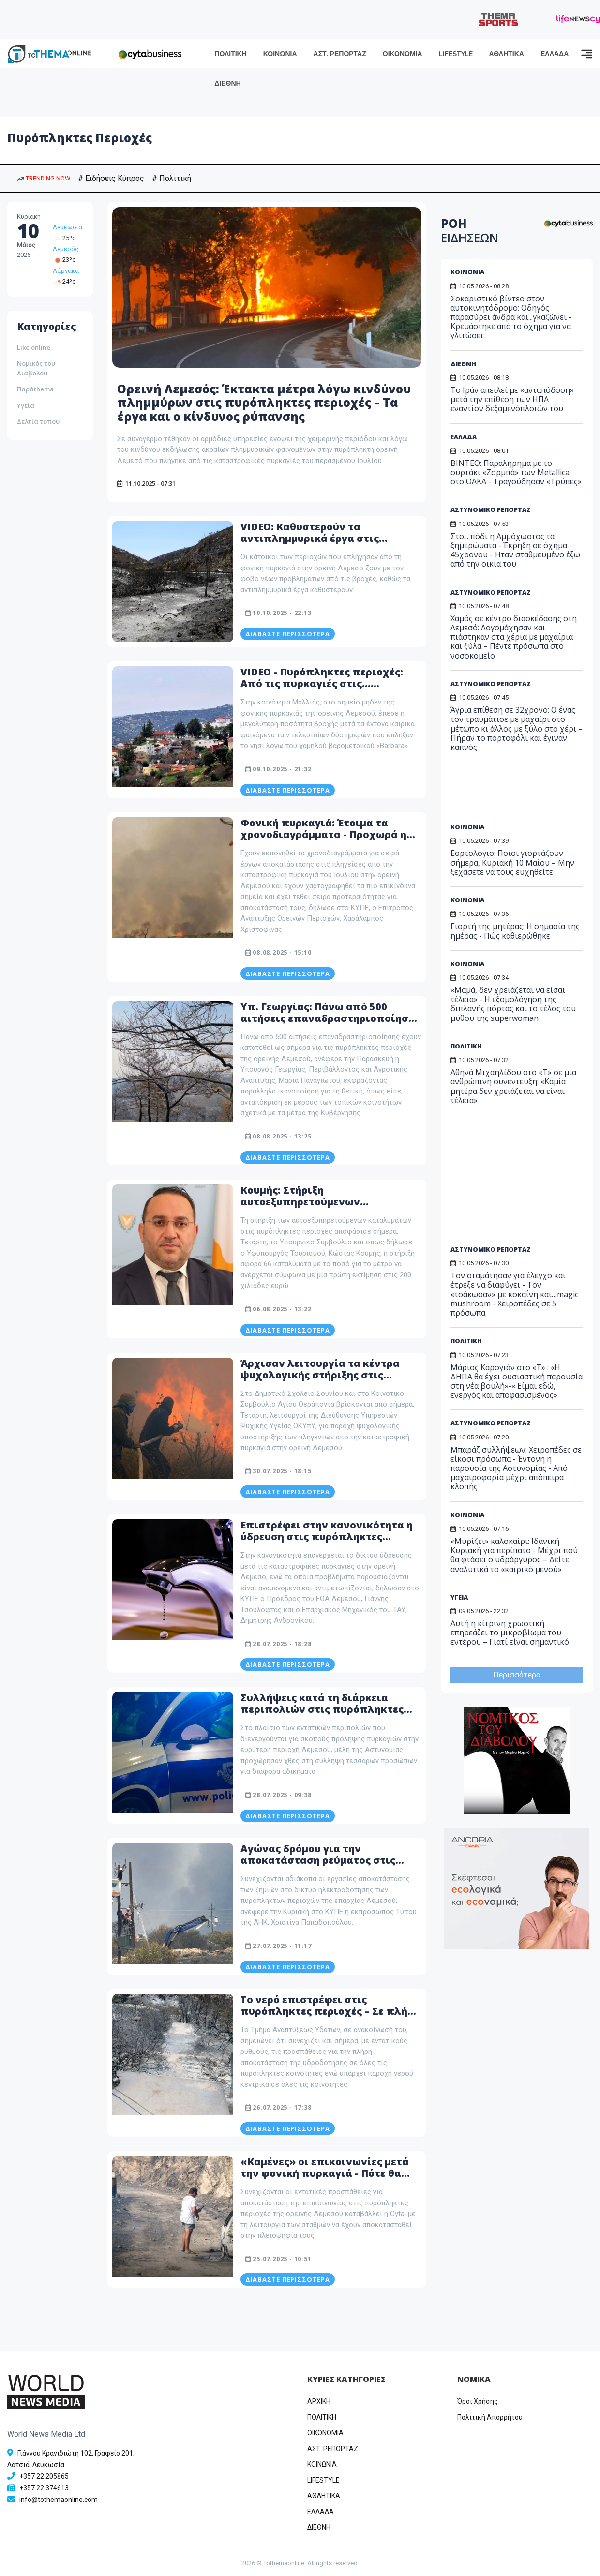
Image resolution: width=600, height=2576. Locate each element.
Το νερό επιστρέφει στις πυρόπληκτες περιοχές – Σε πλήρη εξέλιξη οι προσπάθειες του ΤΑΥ (330, 2011)
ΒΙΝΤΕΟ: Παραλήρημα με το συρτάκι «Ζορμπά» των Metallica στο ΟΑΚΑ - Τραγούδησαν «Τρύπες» (516, 472)
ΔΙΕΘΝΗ (227, 83)
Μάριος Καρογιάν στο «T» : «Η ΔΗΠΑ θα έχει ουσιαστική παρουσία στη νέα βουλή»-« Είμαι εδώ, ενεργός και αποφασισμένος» (516, 1381)
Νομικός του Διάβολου (36, 368)
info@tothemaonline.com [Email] (58, 2499)
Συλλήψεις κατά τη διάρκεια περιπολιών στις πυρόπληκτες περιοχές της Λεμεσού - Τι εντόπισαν (322, 1715)
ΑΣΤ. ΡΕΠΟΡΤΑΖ (340, 54)
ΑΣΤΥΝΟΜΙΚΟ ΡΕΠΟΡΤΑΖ (490, 509)
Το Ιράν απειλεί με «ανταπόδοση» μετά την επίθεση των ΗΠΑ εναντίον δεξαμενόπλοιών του (512, 399)
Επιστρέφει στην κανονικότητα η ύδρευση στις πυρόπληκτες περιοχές (326, 1536)
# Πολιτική (171, 178)
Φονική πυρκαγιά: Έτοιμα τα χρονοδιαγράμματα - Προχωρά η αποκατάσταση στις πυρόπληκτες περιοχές (329, 840)
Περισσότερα (516, 1674)
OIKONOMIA (325, 2433)
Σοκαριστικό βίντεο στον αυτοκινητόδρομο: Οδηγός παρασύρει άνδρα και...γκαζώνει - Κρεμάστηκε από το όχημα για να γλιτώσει (510, 317)
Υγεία (25, 405)
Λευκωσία (67, 227)
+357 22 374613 (44, 2488)
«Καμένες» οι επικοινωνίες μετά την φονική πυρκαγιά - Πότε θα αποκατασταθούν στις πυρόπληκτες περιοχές (324, 2179)
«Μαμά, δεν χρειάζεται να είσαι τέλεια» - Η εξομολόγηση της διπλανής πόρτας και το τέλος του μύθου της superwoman (513, 1004)
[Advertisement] (524, 796)
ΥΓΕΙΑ (459, 1597)
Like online (33, 347)
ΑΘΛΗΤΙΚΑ (506, 54)
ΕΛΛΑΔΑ (554, 54)
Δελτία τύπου (38, 421)
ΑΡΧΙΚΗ (318, 2401)
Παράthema (35, 389)
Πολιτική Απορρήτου (490, 2417)
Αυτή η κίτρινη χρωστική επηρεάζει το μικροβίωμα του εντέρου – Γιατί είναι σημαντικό (509, 1632)
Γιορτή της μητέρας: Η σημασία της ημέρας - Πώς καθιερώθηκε (515, 931)
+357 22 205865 (44, 2476)
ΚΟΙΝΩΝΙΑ (280, 54)
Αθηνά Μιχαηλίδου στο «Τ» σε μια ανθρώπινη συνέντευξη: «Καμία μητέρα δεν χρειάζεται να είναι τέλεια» (513, 1086)
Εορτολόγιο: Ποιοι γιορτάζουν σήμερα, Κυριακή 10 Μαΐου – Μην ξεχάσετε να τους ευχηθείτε (512, 862)
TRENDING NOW (43, 178)
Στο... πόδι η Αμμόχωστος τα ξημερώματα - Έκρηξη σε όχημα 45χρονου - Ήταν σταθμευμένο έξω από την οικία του (515, 550)
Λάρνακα (66, 270)
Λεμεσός (65, 249)
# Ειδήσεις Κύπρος (111, 178)
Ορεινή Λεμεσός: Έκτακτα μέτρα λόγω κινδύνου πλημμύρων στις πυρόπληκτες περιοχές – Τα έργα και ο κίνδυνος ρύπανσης (264, 403)
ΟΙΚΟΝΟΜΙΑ (402, 54)
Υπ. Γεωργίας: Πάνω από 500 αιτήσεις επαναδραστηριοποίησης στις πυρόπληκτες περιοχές (330, 1018)
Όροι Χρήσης (477, 2401)
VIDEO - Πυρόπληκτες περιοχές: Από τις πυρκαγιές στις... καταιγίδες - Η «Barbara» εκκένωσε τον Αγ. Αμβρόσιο (321, 689)
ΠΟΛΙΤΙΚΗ (230, 54)
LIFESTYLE (456, 54)
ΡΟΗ (469, 230)
